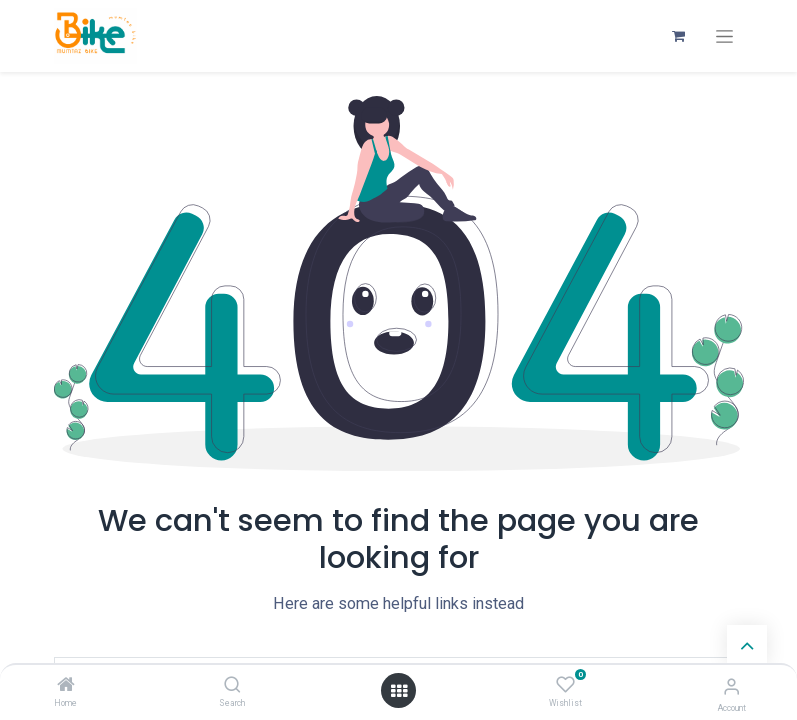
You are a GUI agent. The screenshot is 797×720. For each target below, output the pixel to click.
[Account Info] (731, 686)
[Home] (66, 686)
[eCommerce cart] (679, 36)
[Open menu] (399, 691)
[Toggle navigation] (724, 36)
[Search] (232, 686)
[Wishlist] (565, 685)
